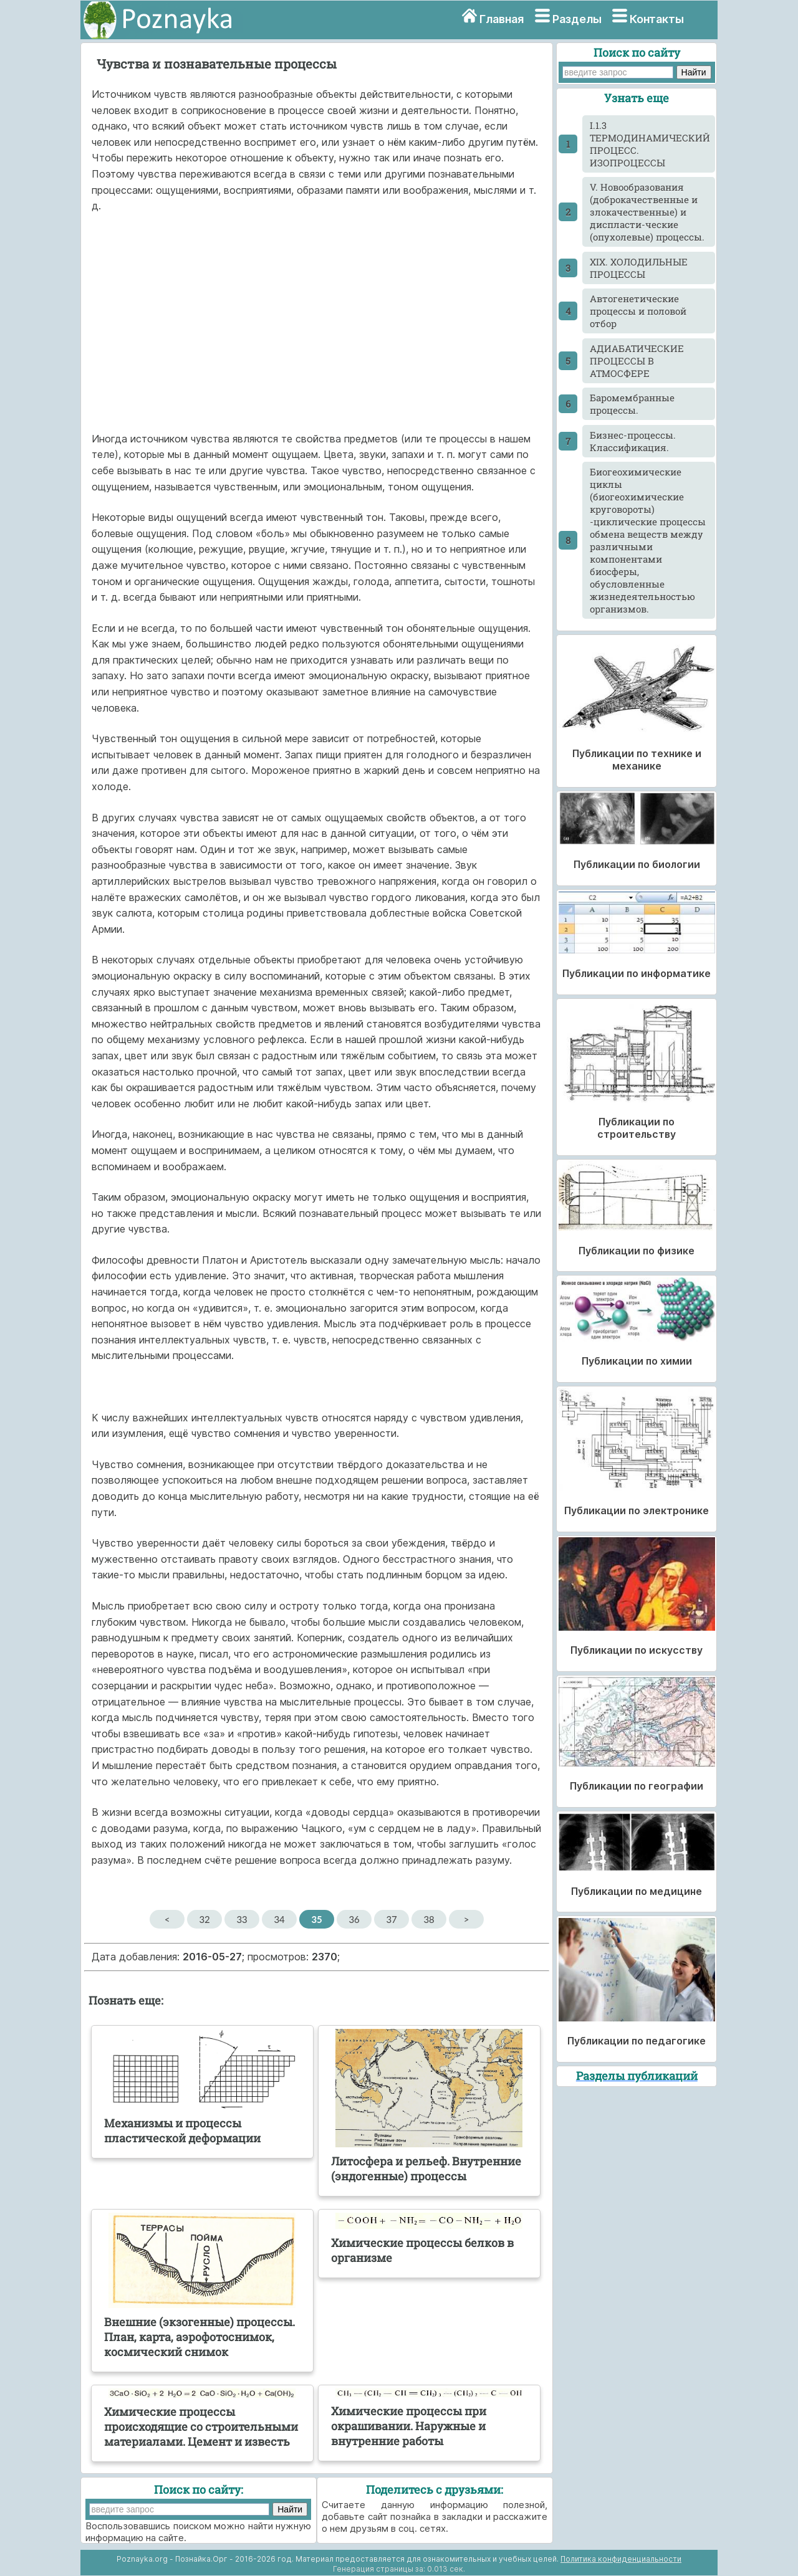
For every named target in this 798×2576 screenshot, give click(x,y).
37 (391, 1919)
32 (204, 1919)
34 (279, 1919)
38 (428, 1919)
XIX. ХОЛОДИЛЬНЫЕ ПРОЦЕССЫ (639, 267)
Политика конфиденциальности (620, 2559)
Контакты (657, 19)
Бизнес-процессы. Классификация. (633, 441)
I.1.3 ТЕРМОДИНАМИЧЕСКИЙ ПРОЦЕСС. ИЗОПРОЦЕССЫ (650, 144)
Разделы (577, 19)
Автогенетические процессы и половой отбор (638, 311)
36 (354, 1919)
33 (241, 1919)
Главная (501, 19)
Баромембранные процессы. (632, 403)
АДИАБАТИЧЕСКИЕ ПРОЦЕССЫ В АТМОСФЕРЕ (637, 360)
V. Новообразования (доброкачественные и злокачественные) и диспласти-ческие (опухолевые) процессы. (647, 212)
